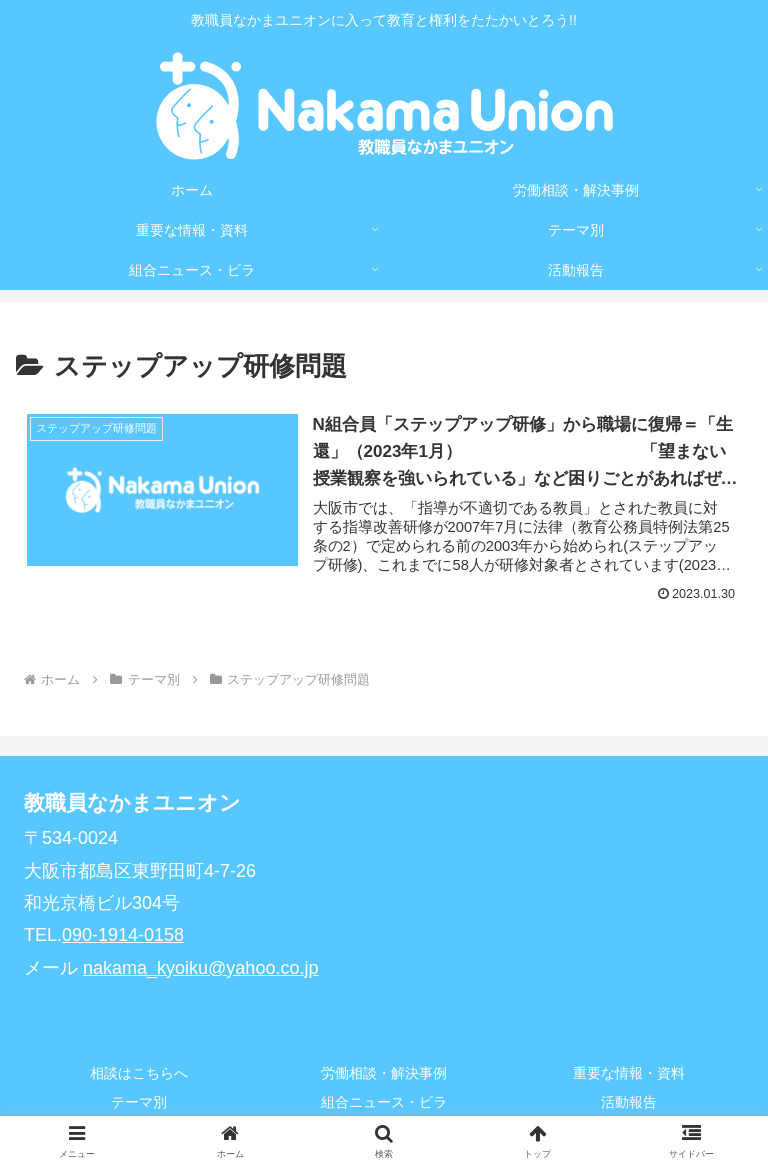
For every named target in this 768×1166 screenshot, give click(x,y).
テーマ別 (139, 1102)
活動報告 (629, 1102)
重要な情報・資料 (629, 1073)
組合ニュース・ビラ (384, 1102)
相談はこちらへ (139, 1073)
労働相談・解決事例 (384, 1073)
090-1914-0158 (123, 935)
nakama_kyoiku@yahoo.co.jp (200, 968)
